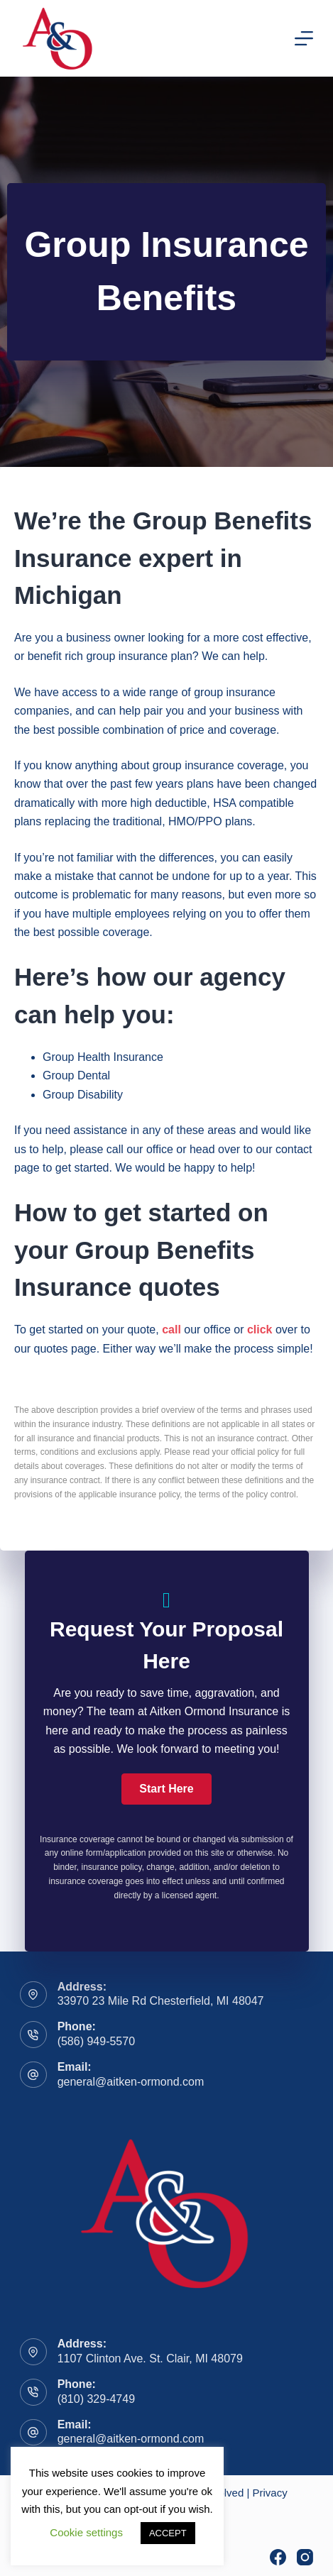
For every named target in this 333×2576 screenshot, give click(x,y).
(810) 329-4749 (96, 2399)
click (260, 1329)
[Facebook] (278, 2557)
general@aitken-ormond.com (131, 2082)
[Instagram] (305, 2557)
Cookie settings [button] (86, 2532)
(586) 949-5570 (96, 2041)
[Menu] (304, 38)
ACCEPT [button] (168, 2533)
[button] (166, 1789)
